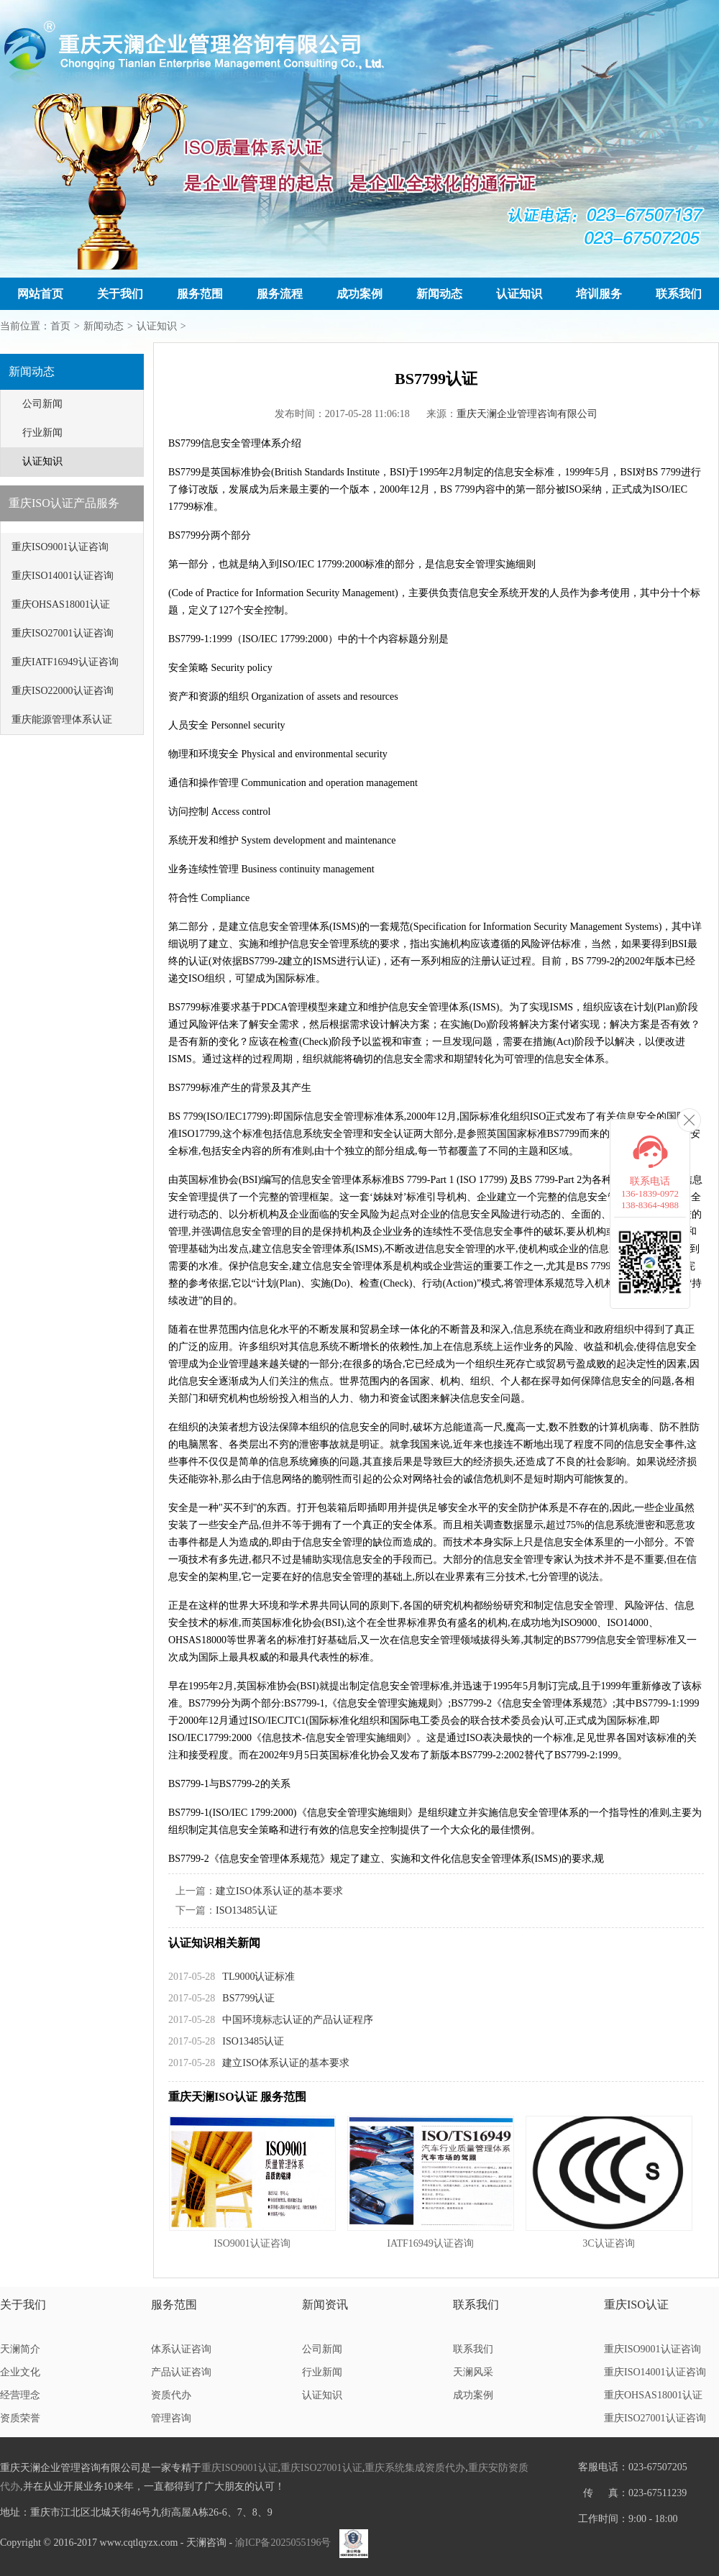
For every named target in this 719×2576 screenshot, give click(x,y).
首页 (60, 326)
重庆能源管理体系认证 (62, 719)
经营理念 (20, 2395)
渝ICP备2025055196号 (283, 2542)
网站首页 (40, 294)
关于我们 (120, 294)
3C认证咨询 (608, 2243)
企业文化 (20, 2372)
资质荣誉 (20, 2418)
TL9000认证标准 (258, 1976)
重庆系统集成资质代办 (415, 2467)
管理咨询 (171, 2418)
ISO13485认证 (247, 1910)
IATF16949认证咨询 (430, 2243)
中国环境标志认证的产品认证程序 (297, 2019)
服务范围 (200, 294)
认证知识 (519, 294)
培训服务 (599, 294)
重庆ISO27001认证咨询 (63, 633)
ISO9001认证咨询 (252, 2243)
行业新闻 (42, 432)
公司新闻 (42, 403)
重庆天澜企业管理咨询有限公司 (527, 413)
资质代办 (171, 2395)
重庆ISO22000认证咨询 (63, 690)
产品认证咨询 (181, 2372)
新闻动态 (439, 294)
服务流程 (280, 294)
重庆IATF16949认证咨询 (65, 662)
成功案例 (359, 294)
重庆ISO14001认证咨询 (63, 575)
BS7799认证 (248, 1998)
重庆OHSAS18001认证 (61, 604)
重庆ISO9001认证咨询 (60, 547)
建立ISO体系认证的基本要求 (279, 1891)
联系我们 (679, 294)
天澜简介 (20, 2349)
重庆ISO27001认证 (321, 2467)
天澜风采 (473, 2372)
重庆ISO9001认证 (239, 2467)
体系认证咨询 (181, 2349)
